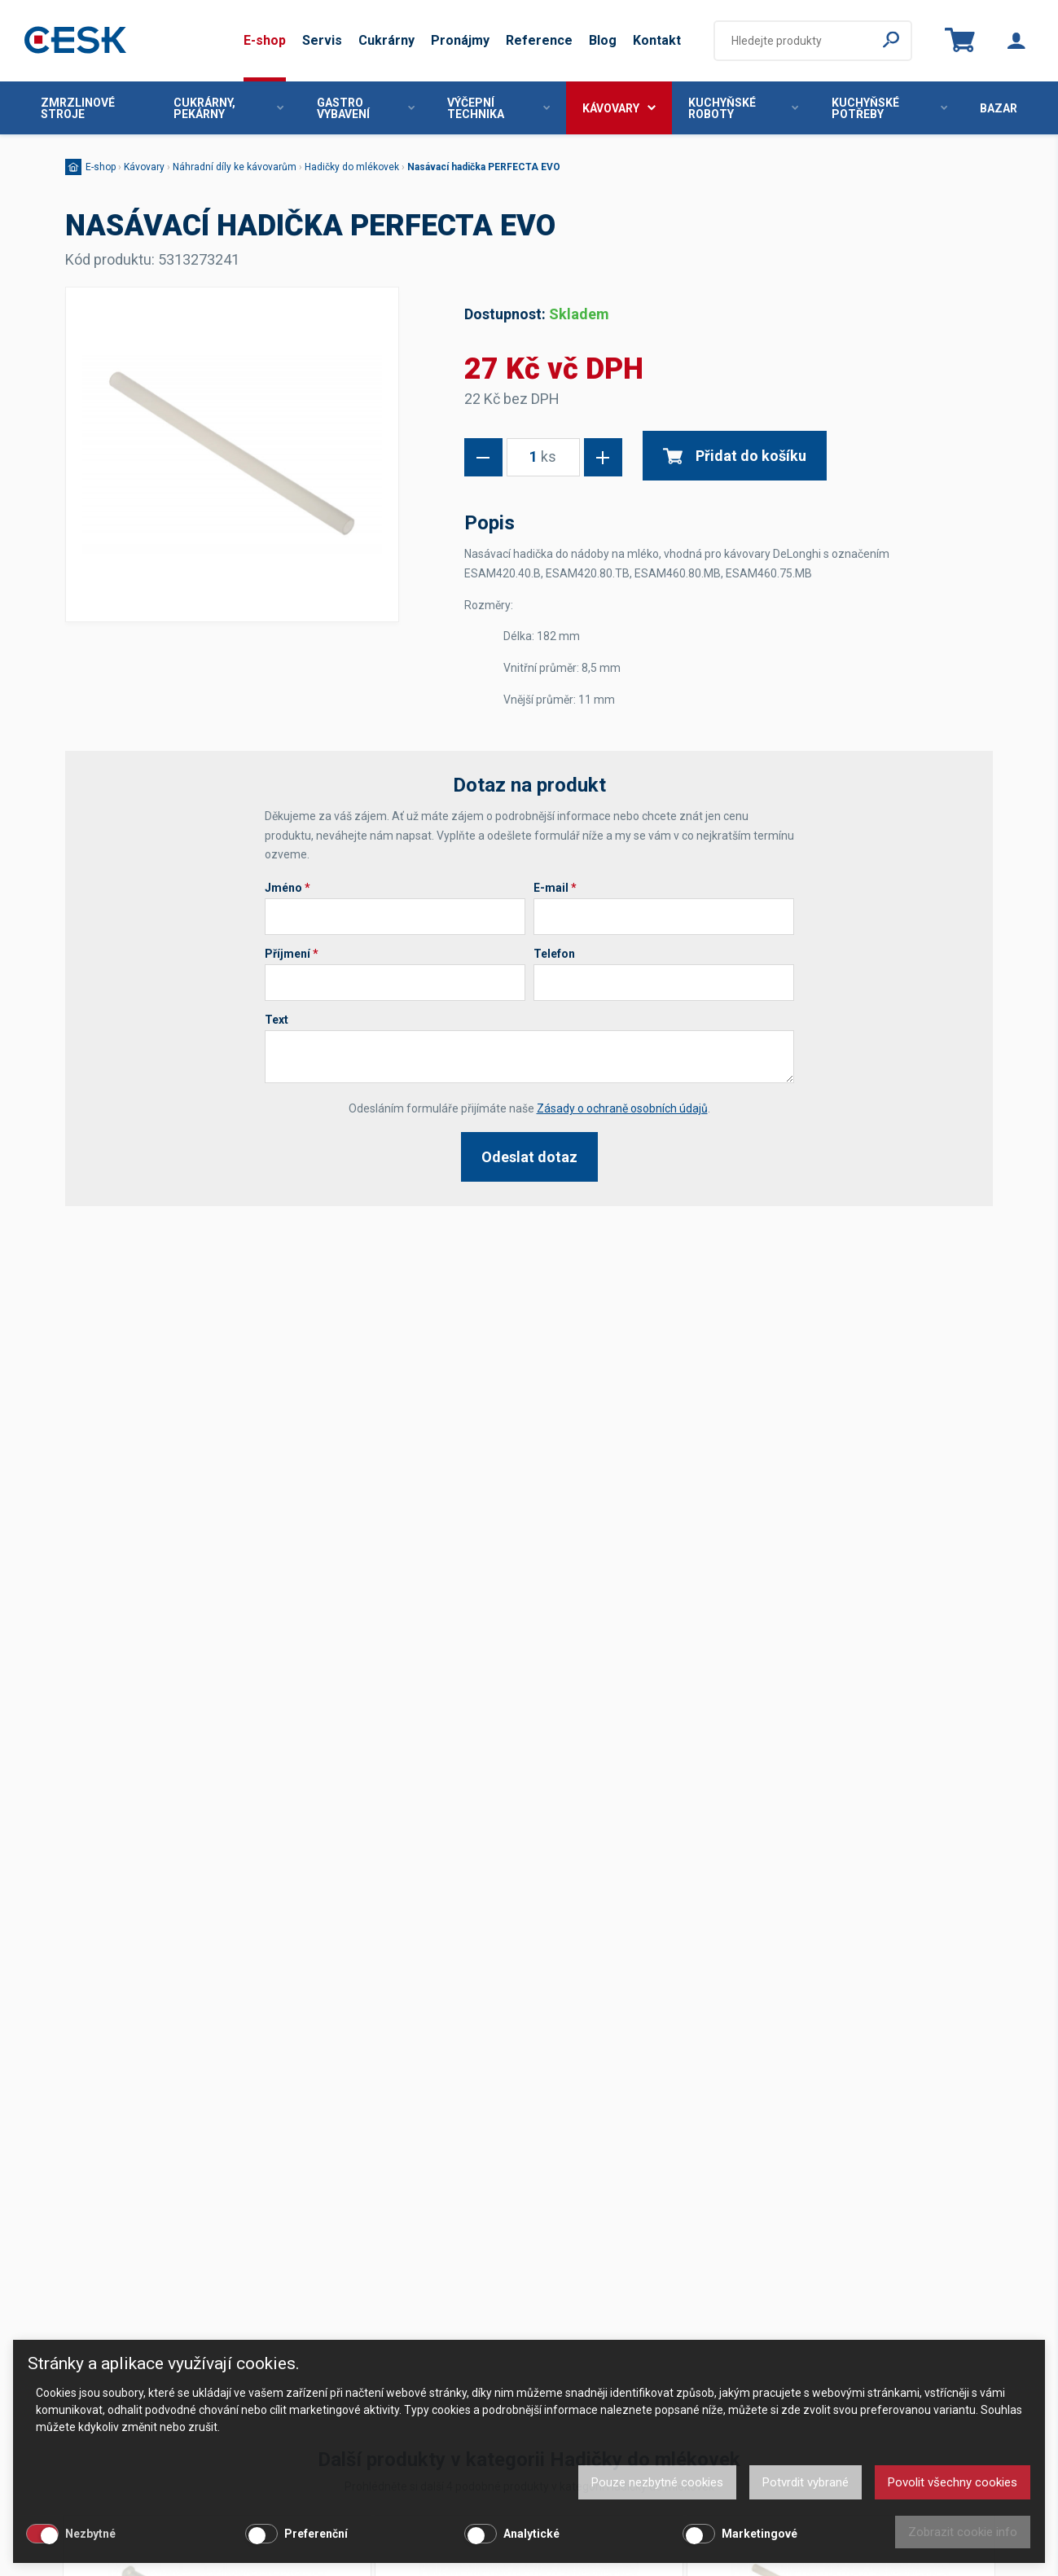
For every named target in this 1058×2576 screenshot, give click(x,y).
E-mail (555, 887)
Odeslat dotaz (529, 1156)
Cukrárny (386, 40)
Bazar (998, 108)
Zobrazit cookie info (962, 2532)
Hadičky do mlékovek (352, 167)
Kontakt (657, 40)
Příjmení (291, 953)
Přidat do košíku (734, 455)
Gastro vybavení (366, 108)
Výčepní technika (498, 108)
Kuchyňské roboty (743, 108)
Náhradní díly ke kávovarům (234, 167)
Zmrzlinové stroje (78, 108)
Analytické (531, 2533)
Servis (322, 40)
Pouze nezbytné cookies (657, 2482)
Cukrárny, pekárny (228, 108)
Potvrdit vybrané (805, 2482)
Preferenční (316, 2533)
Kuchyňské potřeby (889, 108)
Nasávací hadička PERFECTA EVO (483, 167)
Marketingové (759, 2533)
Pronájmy (460, 40)
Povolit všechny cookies (952, 2482)
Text (276, 1019)
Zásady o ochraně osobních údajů (622, 1108)
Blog (603, 40)
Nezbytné (90, 2533)
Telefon (554, 953)
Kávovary (619, 108)
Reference (539, 40)
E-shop (265, 40)
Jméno (287, 887)
